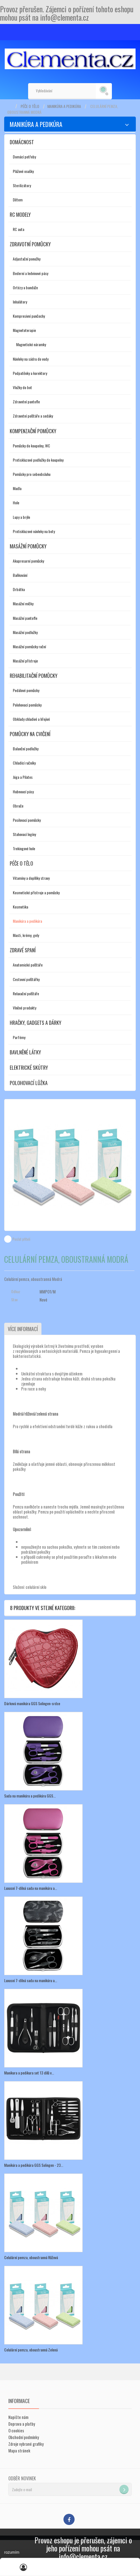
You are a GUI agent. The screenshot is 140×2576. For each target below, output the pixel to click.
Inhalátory (20, 302)
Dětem (18, 200)
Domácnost (22, 142)
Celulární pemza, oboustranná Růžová (31, 2257)
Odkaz (15, 1291)
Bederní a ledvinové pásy (30, 273)
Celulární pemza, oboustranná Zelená (31, 2350)
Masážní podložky (25, 632)
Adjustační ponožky (26, 259)
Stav (14, 1299)
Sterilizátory (22, 185)
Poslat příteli (21, 1239)
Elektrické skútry (29, 1067)
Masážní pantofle (25, 618)
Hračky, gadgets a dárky (35, 1022)
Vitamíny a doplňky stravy (31, 878)
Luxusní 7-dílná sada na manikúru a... (30, 1888)
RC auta (18, 229)
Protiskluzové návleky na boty (34, 531)
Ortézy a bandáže (25, 287)
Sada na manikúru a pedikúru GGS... (30, 1796)
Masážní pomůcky (28, 546)
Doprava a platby (21, 2424)
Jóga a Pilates (23, 777)
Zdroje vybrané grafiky (26, 2444)
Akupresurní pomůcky (28, 561)
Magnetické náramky (31, 344)
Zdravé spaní (23, 950)
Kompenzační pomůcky (33, 431)
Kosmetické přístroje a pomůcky (36, 892)
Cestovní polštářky (26, 979)
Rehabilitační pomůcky (33, 675)
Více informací (23, 1328)
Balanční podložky (25, 748)
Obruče (18, 806)
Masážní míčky (23, 603)
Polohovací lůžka (29, 1082)
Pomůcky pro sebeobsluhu (31, 474)
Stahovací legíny (24, 834)
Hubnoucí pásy (23, 791)
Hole (16, 502)
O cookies (16, 2430)
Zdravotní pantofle (26, 401)
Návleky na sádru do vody (30, 359)
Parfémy (19, 1037)
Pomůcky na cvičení (30, 734)
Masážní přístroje (25, 661)
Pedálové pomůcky (26, 690)
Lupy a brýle (21, 517)
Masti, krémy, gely (26, 935)
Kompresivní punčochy (29, 316)
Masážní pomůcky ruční (29, 646)
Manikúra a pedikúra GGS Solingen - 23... (33, 2165)
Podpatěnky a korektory (30, 373)
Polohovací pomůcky (27, 705)
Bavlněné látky (25, 1052)
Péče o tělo (30, 106)
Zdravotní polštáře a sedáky (33, 416)
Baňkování (20, 575)
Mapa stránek (19, 2450)
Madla (17, 488)
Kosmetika (20, 907)
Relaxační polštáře (26, 993)
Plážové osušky (23, 171)
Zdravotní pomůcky (30, 244)
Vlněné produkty (24, 1008)
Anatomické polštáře (28, 965)
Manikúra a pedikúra (64, 106)
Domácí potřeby (24, 157)
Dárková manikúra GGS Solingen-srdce (32, 1703)
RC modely (20, 214)
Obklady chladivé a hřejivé (31, 719)
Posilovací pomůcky (27, 820)
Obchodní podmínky (23, 2437)
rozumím (11, 2552)
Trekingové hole (24, 848)
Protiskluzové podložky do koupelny (38, 460)
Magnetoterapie (24, 330)
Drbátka (19, 589)
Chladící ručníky (24, 763)
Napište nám (18, 2417)
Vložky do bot (22, 387)
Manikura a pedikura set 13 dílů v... (29, 2073)
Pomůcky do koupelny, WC (31, 446)
